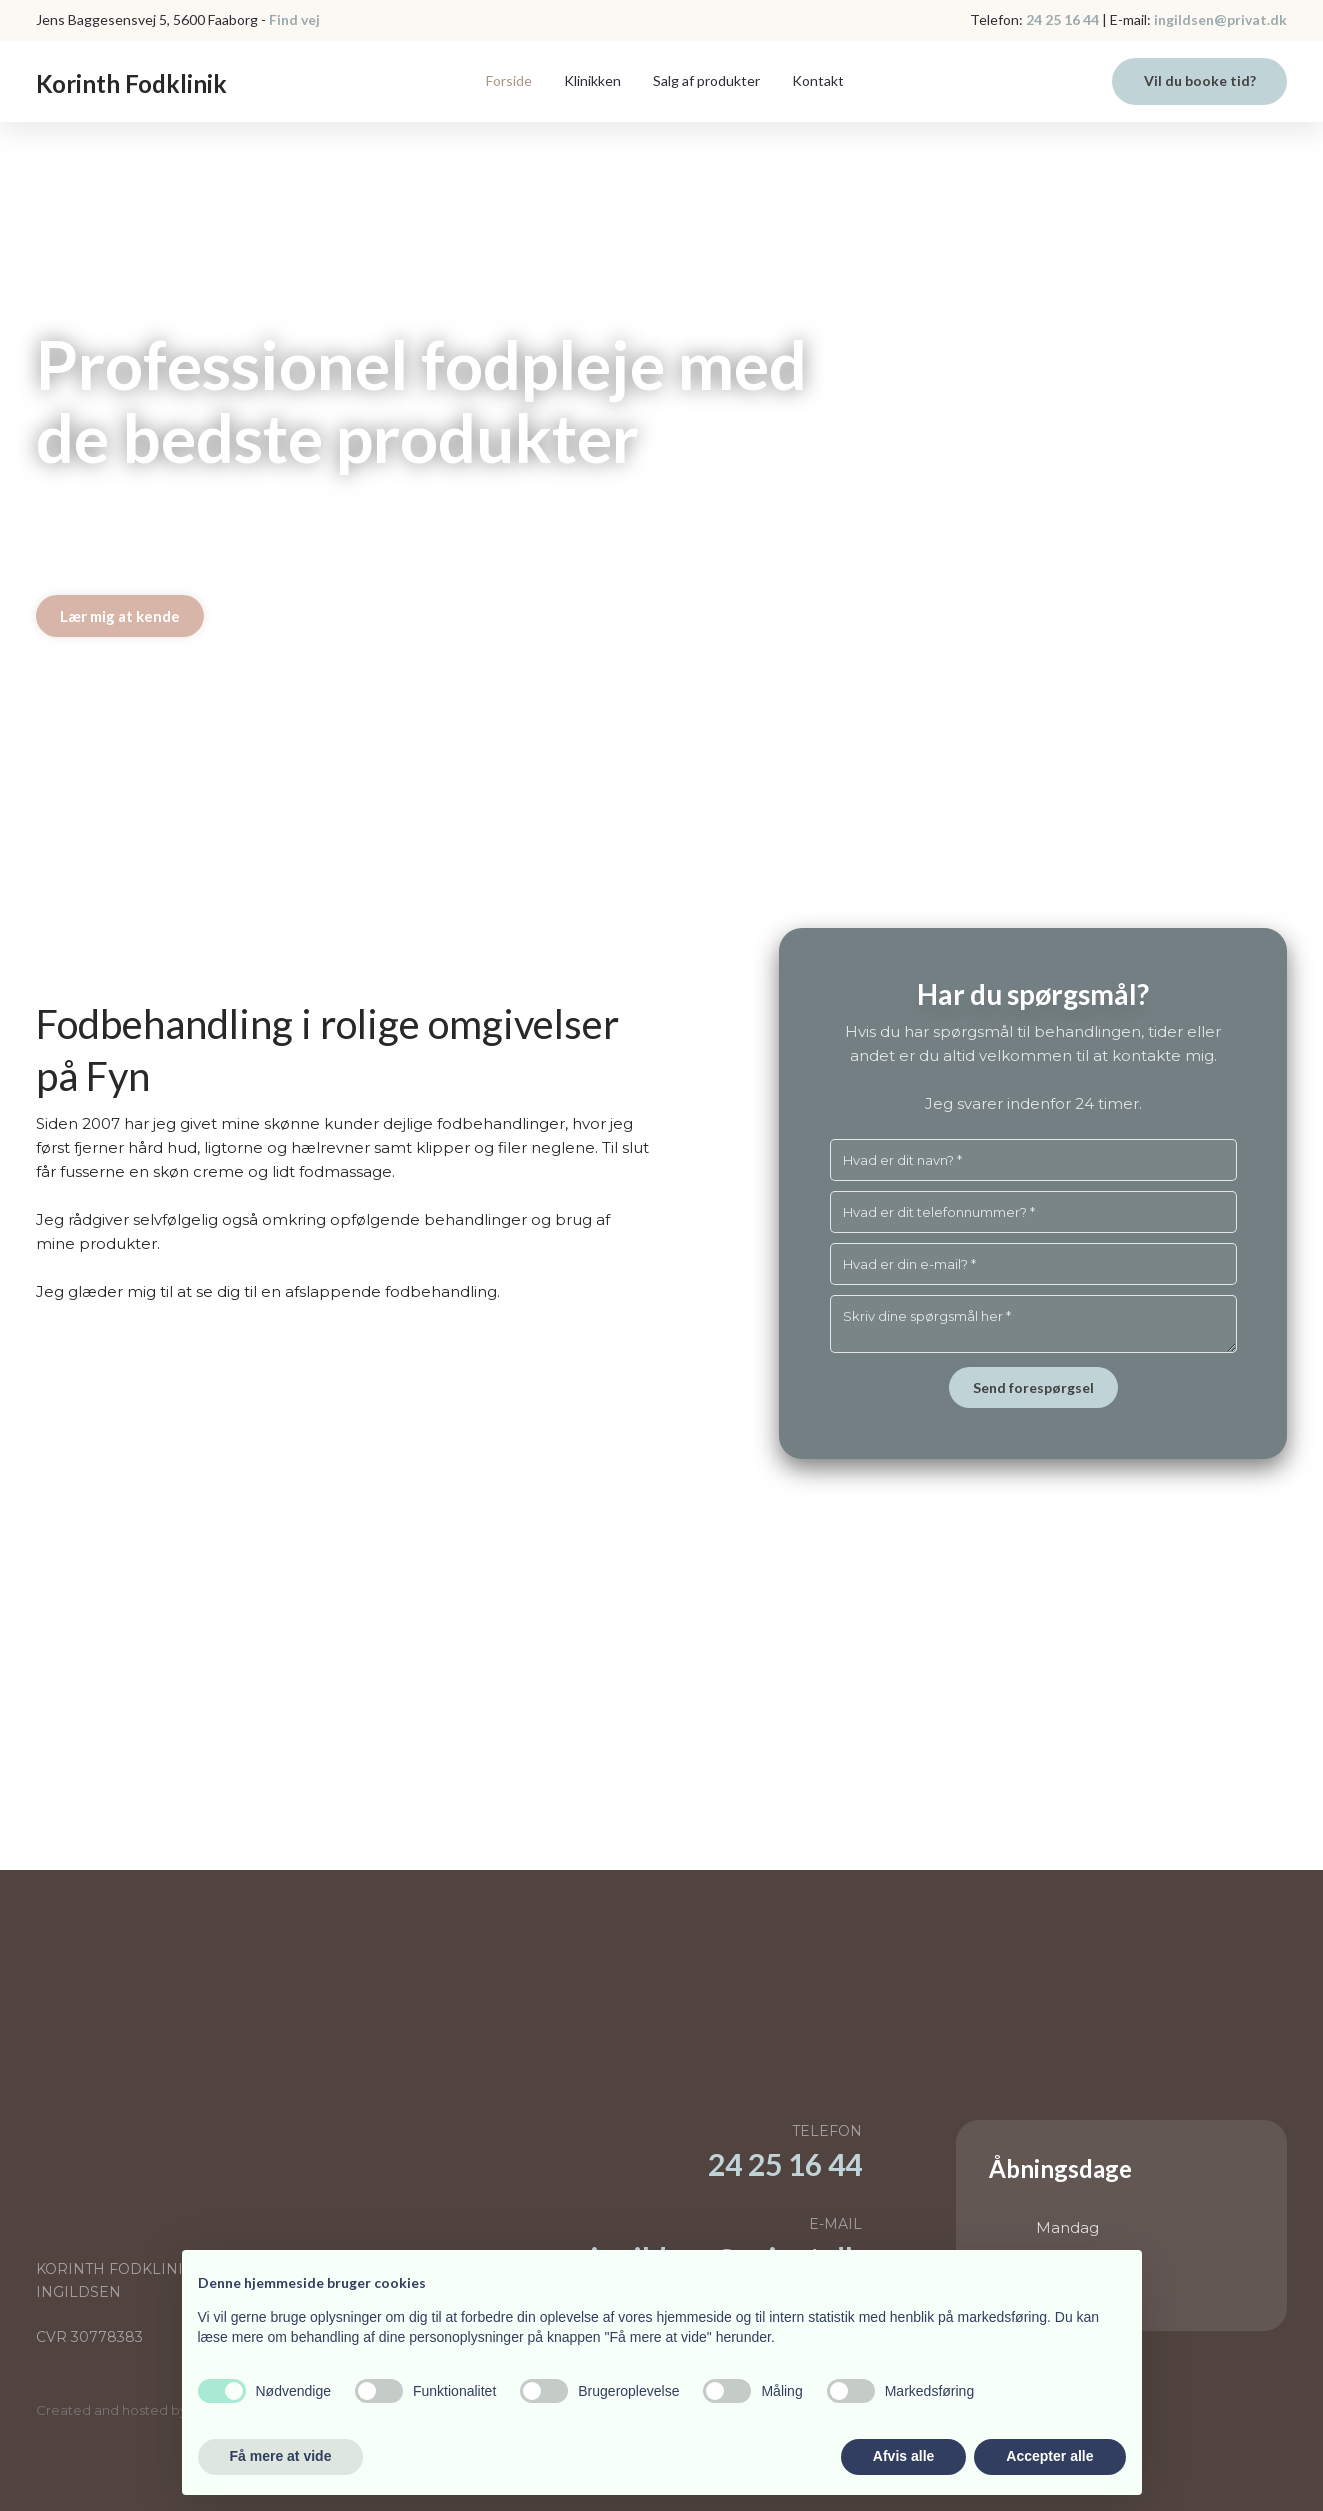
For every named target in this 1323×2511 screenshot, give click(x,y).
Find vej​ (294, 19)
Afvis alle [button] (903, 2456)
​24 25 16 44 (785, 2164)
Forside (509, 80)
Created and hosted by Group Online (156, 2410)
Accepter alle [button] (1049, 2456)
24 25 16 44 (1062, 19)
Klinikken (592, 80)
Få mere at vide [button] (281, 2456)
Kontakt (818, 80)
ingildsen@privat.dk (1219, 19)
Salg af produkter (706, 80)
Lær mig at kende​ (120, 616)
